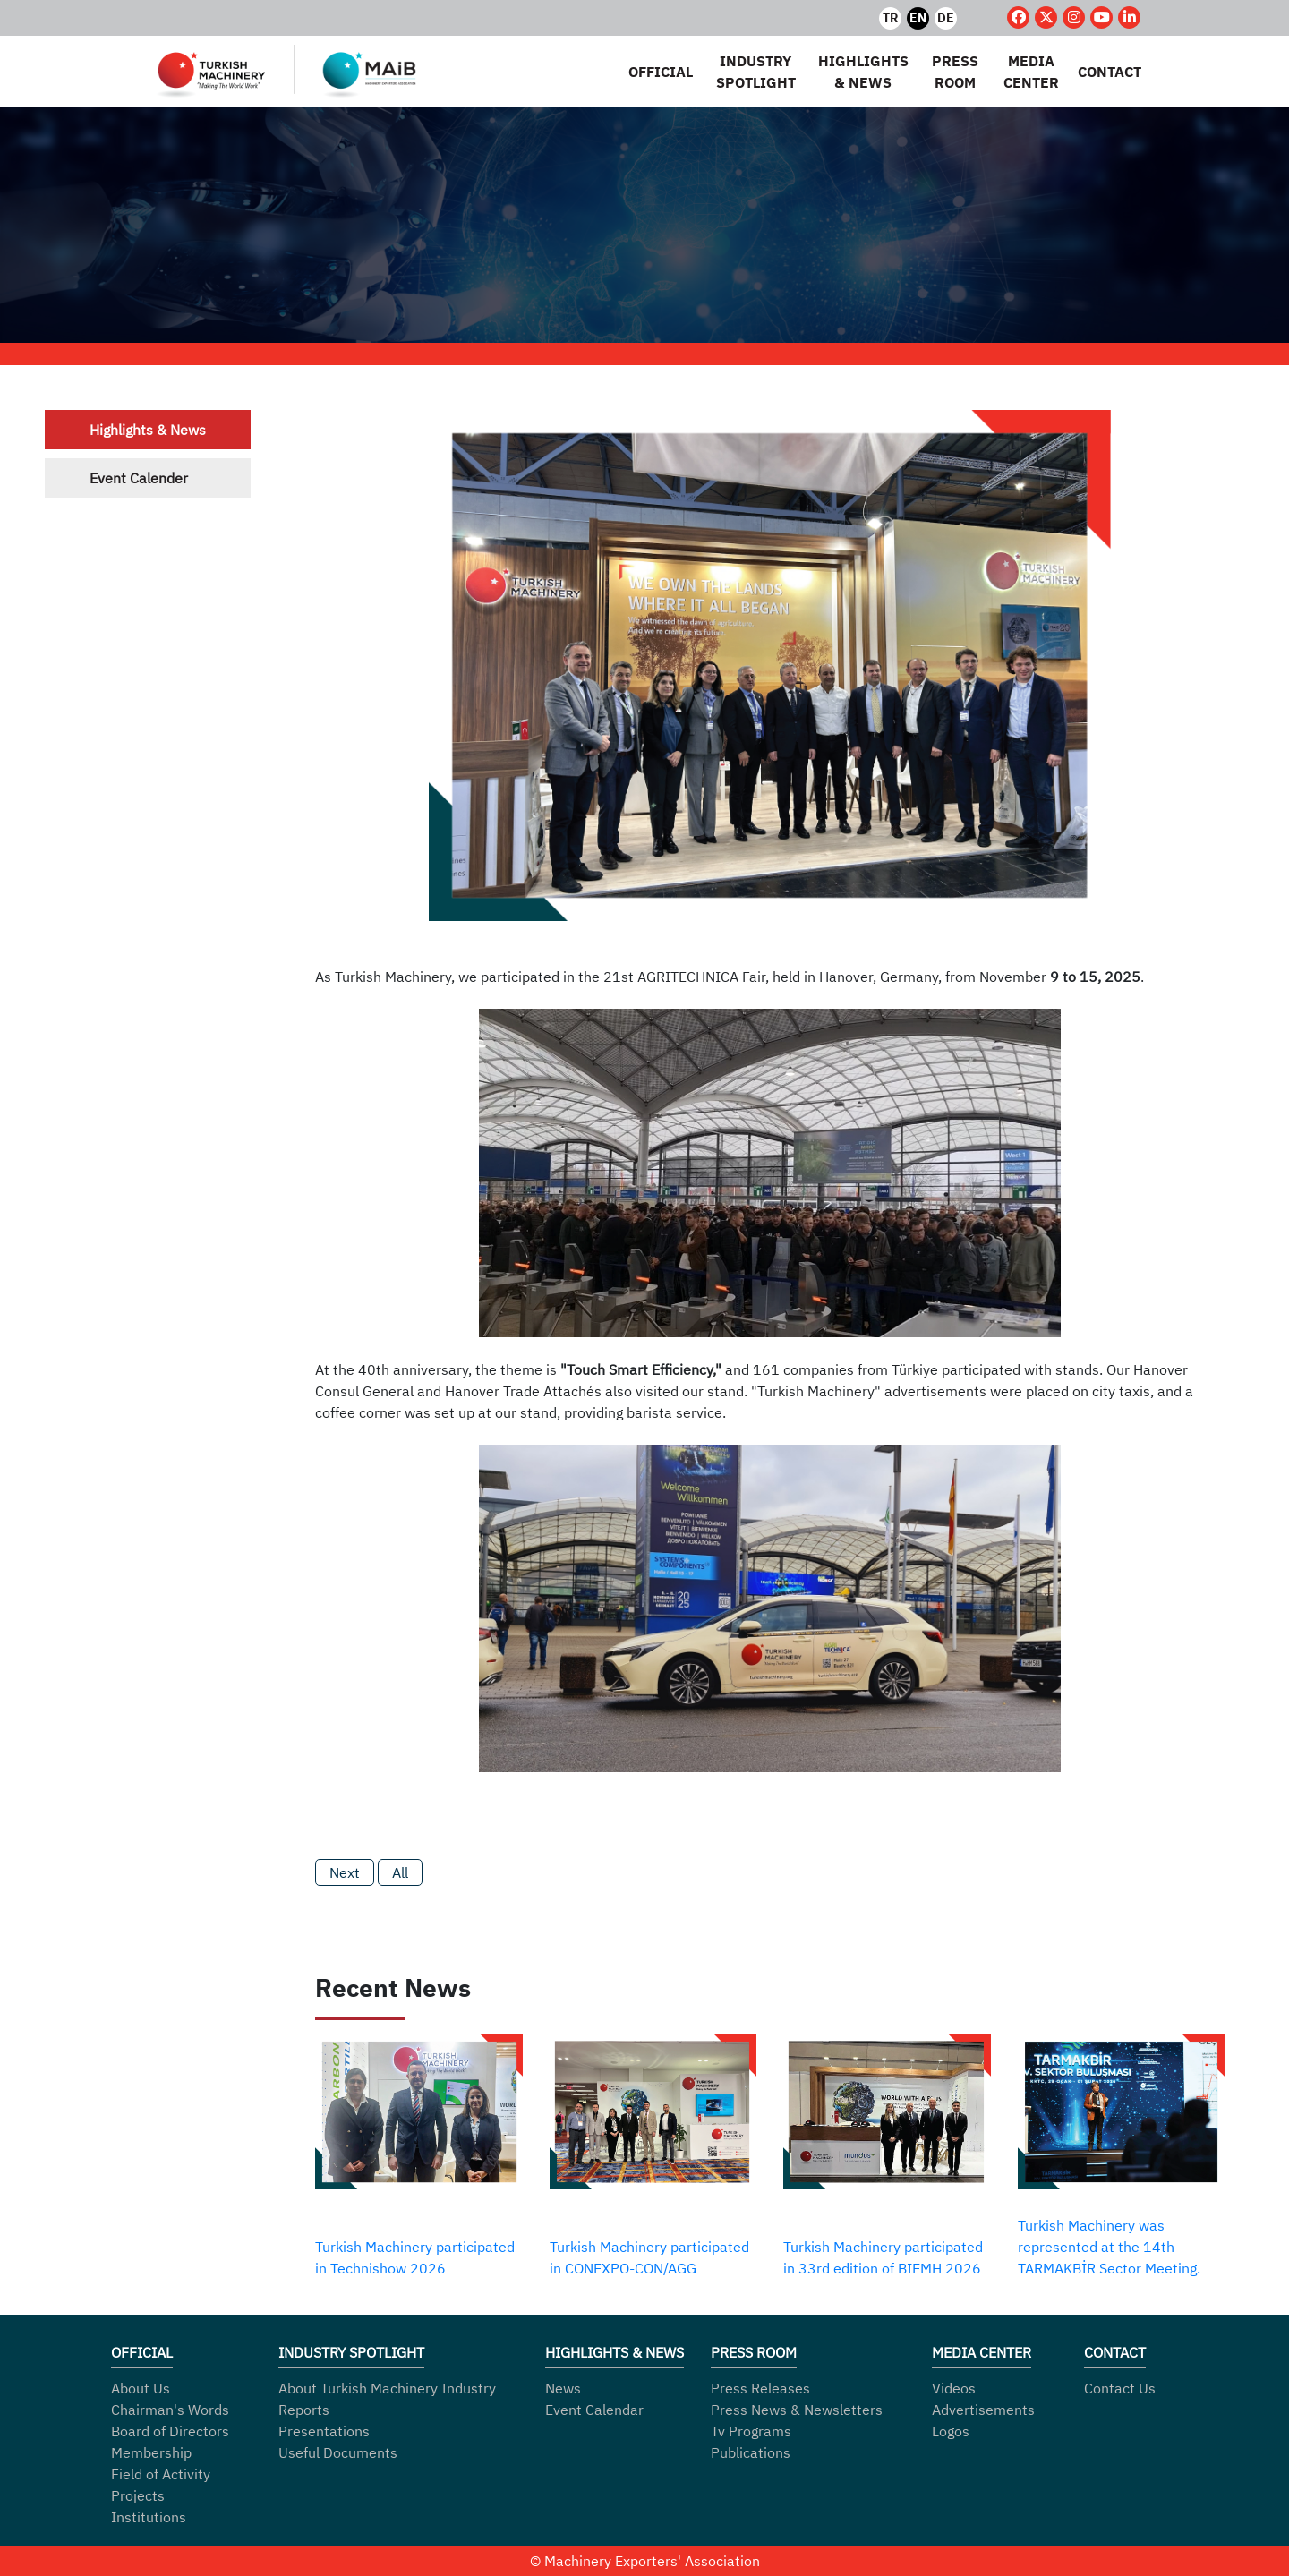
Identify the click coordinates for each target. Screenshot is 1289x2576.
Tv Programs (751, 2431)
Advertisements (983, 2409)
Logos (950, 2431)
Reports (303, 2409)
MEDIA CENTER (1031, 71)
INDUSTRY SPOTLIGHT (756, 71)
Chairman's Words (170, 2409)
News (563, 2388)
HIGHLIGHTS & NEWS (863, 71)
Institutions (148, 2517)
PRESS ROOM (955, 71)
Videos (954, 2388)
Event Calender (139, 478)
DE (945, 18)
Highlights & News (148, 430)
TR (890, 18)
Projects (138, 2495)
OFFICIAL (660, 72)
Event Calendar (594, 2409)
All (400, 1872)
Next (344, 1872)
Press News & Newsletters (797, 2409)
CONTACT (1109, 72)
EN (917, 18)
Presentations (324, 2431)
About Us (140, 2388)
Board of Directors (170, 2431)
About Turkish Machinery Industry (387, 2388)
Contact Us (1120, 2388)
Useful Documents (337, 2452)
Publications (750, 2452)
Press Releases (760, 2388)
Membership (151, 2452)
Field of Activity (160, 2474)
